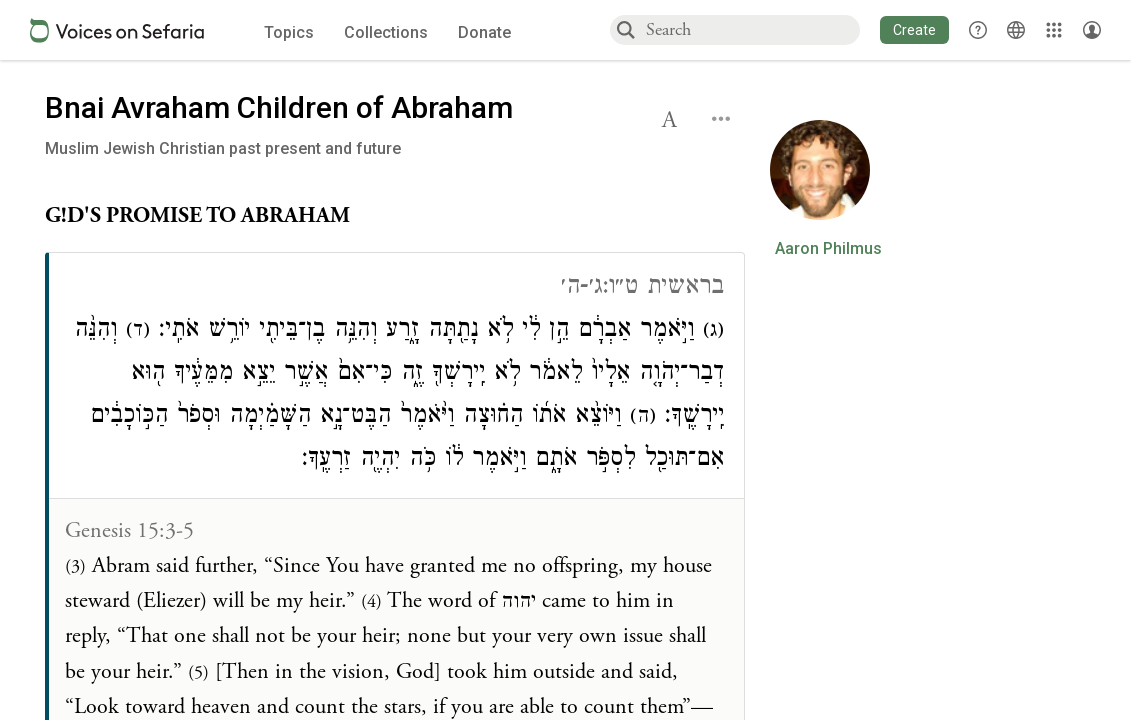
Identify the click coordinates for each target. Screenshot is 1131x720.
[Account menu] (1092, 30)
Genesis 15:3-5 (129, 531)
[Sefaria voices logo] (117, 30)
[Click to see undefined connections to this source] (395, 216)
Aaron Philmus (828, 249)
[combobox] (752, 29)
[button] (914, 30)
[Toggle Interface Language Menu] (1016, 30)
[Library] (1054, 30)
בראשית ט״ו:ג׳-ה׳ (642, 288)
